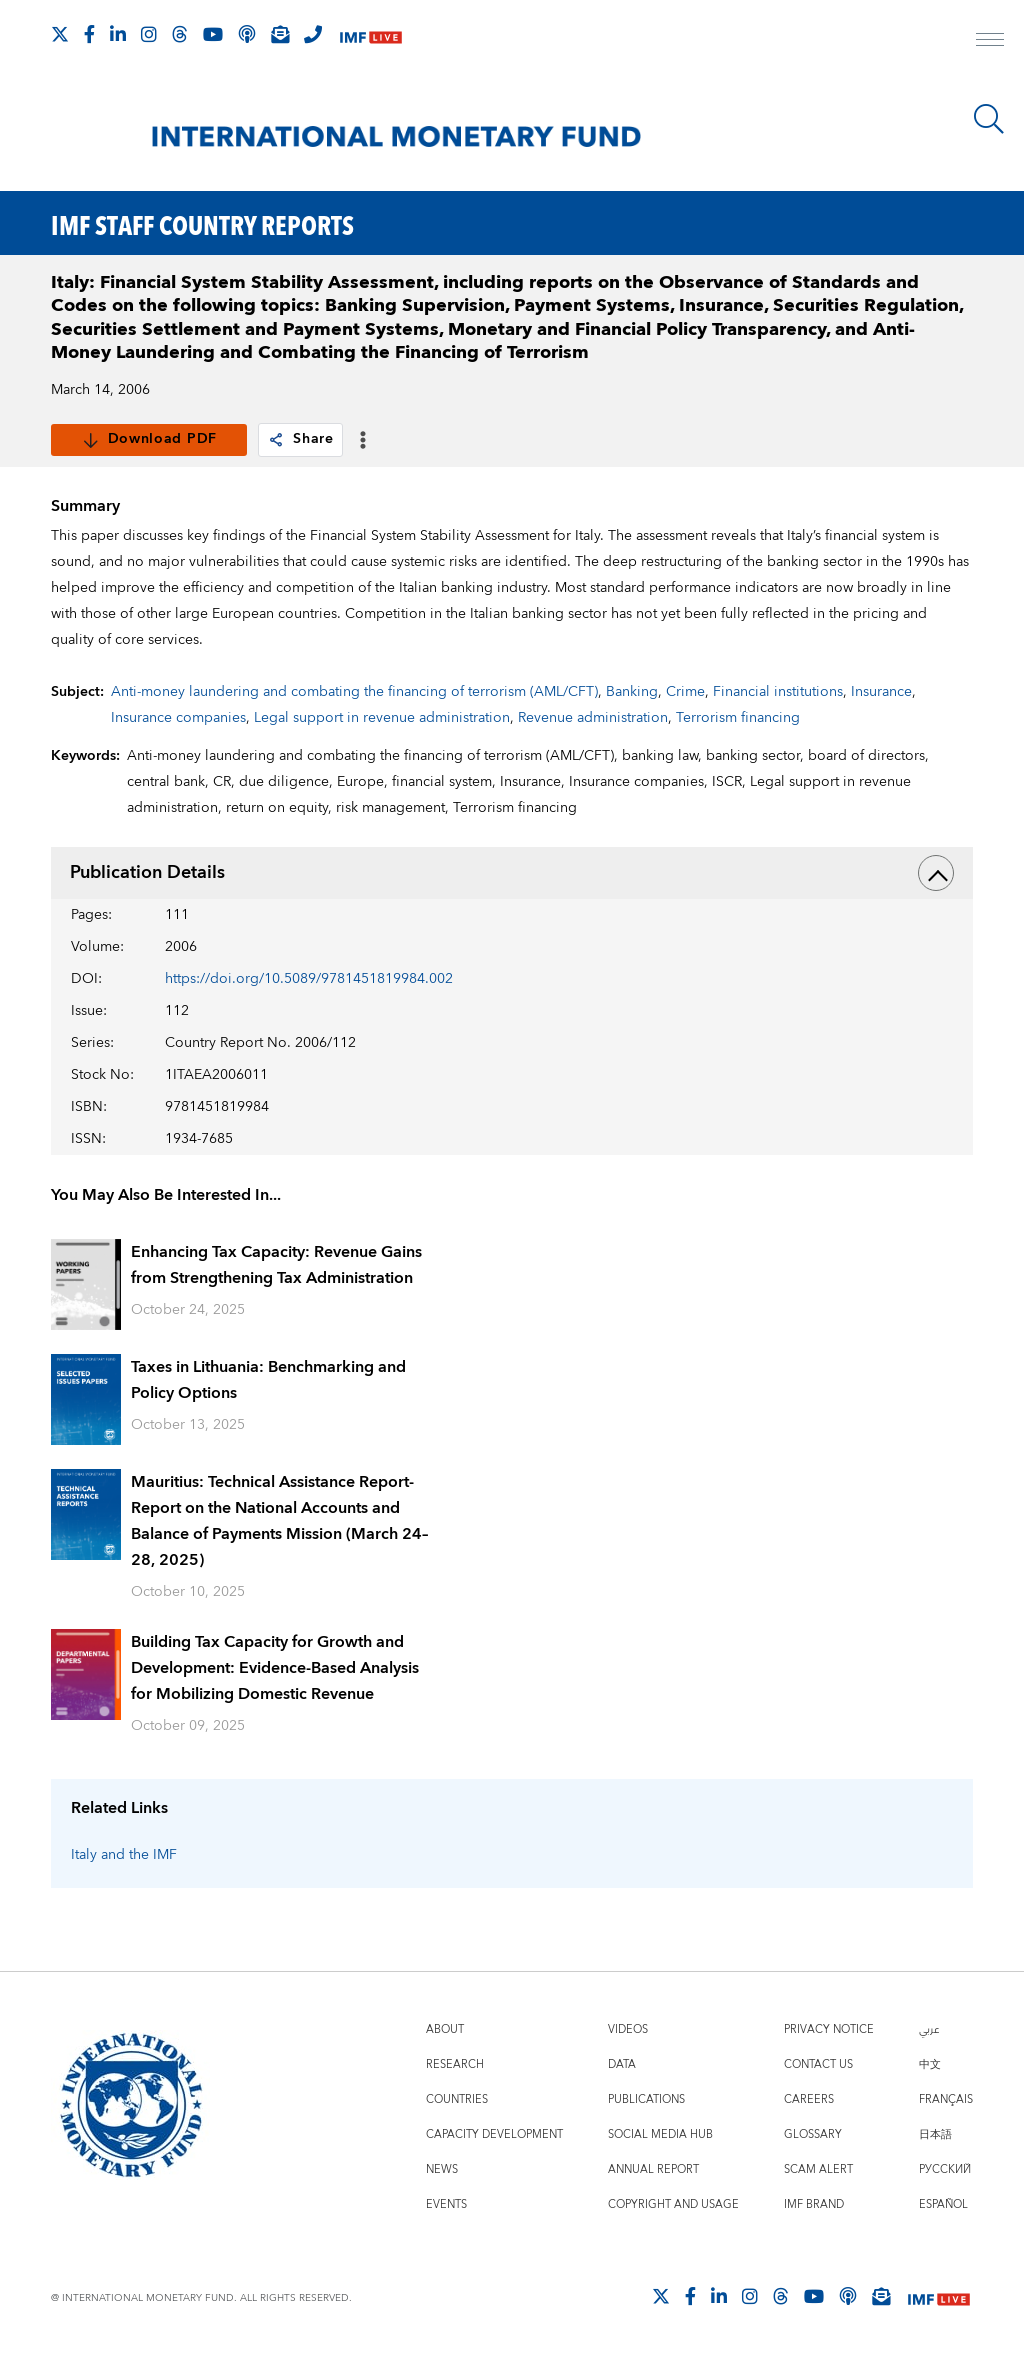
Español (943, 2204)
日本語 (935, 2134)
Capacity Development (494, 2134)
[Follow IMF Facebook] (89, 34)
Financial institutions (778, 692)
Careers (809, 2099)
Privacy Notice (829, 2029)
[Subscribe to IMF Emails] (280, 34)
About (445, 2029)
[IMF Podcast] (247, 34)
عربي (929, 2029)
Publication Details (512, 873)
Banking (632, 692)
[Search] (989, 119)
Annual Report (653, 2169)
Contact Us (818, 2064)
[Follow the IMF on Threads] (180, 34)
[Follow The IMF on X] (60, 34)
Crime (685, 692)
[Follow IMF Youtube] (213, 34)
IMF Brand (814, 2204)
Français (946, 2099)
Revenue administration (593, 718)
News (442, 2169)
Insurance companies (178, 718)
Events (446, 2204)
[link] (276, 440)
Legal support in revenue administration (382, 718)
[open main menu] (990, 42)
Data (622, 2064)
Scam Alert (818, 2169)
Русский (945, 2169)
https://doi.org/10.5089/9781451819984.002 (309, 979)
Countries (457, 2099)
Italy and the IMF (124, 1855)
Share (300, 439)
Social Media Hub (660, 2134)
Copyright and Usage (673, 2204)
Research (455, 2064)
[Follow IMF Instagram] (149, 34)
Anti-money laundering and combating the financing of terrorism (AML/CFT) (354, 692)
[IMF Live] (371, 35)
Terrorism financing (738, 718)
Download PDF (149, 439)
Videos (628, 2029)
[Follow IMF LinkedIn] (118, 34)
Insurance (881, 692)
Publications (646, 2099)
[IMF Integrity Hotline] (313, 34)
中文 (930, 2064)
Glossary (813, 2134)
